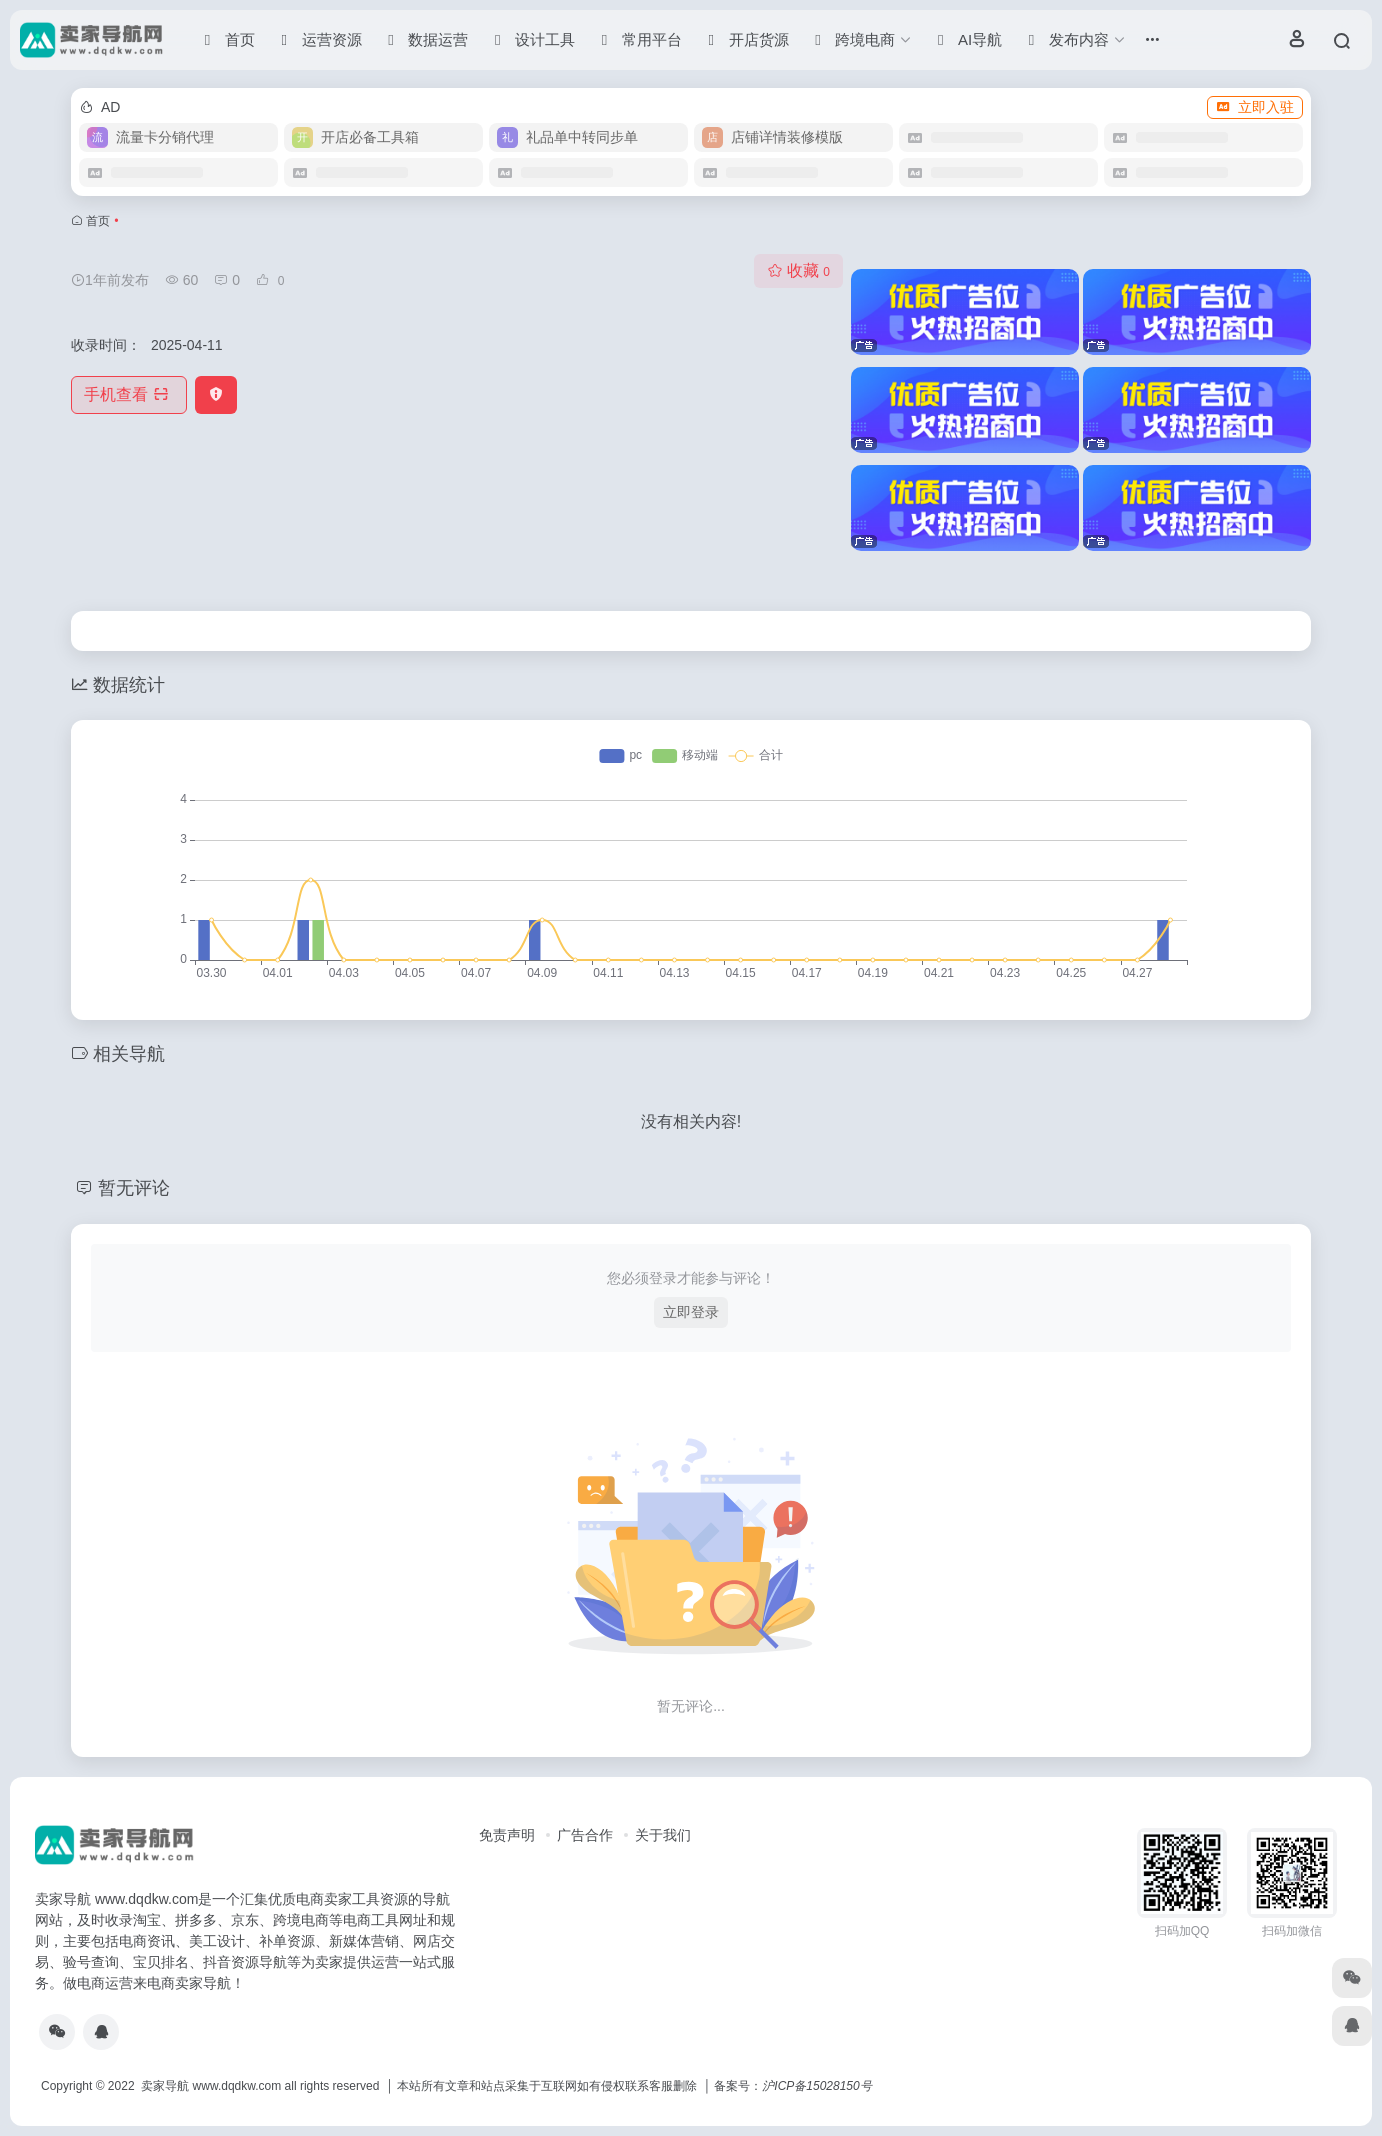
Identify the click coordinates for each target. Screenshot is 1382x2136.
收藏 (798, 270)
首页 (98, 221)
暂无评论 (134, 1188)
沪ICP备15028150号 (816, 2086)
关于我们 (663, 1835)
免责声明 (507, 1835)
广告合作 (585, 1835)
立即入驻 (1255, 107)
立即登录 (691, 1312)
